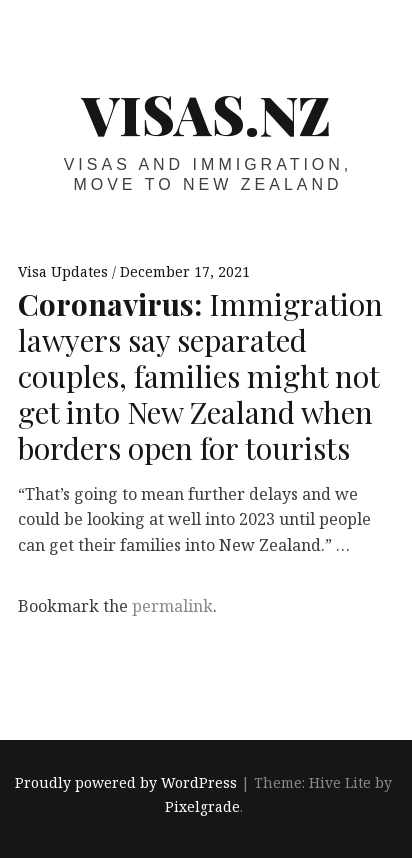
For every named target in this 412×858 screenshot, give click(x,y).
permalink (172, 606)
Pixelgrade (202, 806)
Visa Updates (65, 271)
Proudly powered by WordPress (126, 782)
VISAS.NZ (206, 114)
